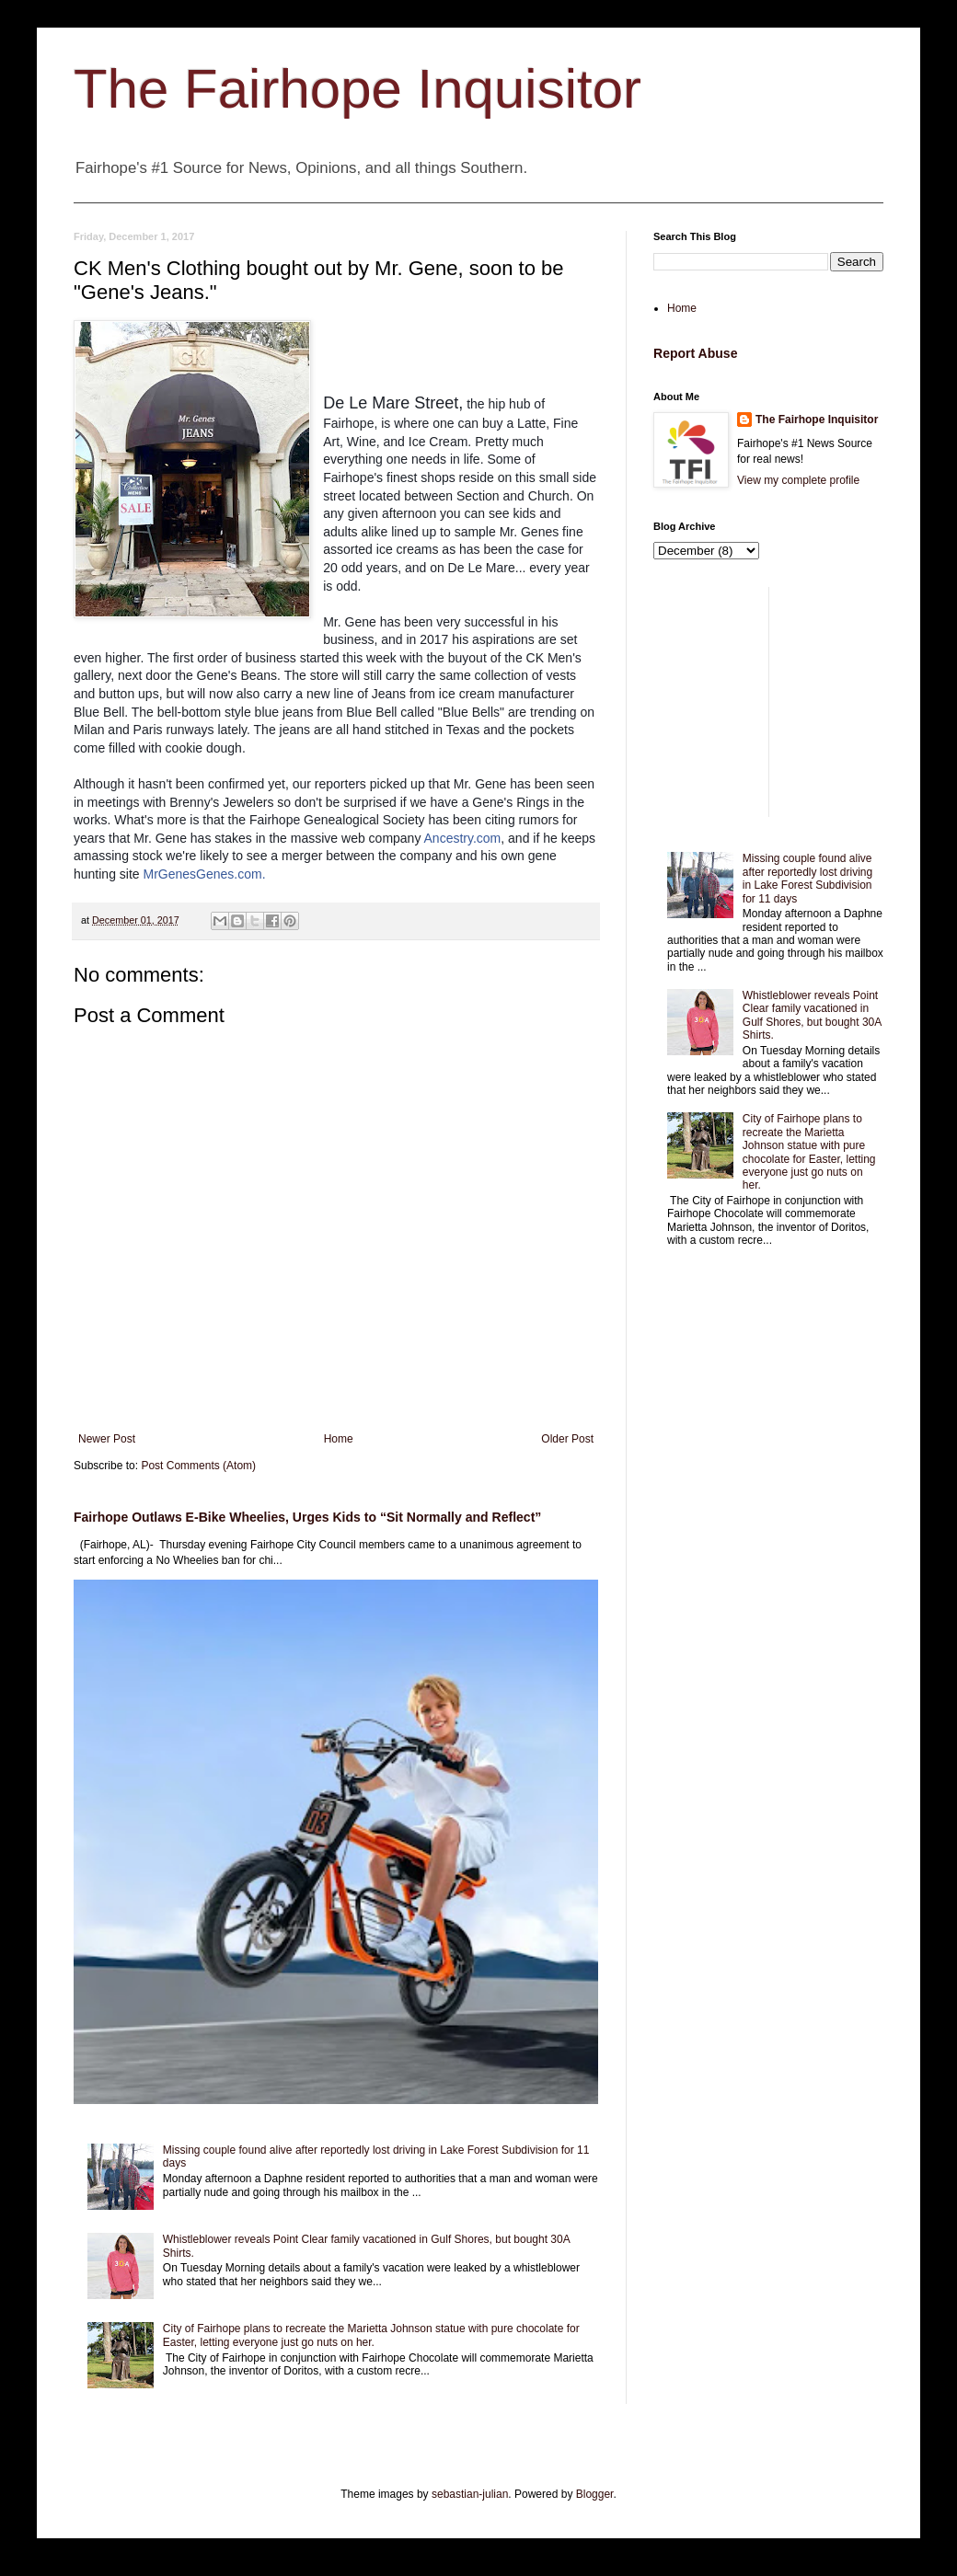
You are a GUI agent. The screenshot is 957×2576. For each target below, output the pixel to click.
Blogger (595, 2494)
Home (338, 1438)
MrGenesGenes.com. (205, 874)
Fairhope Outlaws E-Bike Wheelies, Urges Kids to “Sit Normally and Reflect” (307, 1517)
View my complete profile (798, 480)
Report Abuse (695, 353)
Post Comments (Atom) (198, 1465)
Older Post (567, 1438)
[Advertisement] (768, 702)
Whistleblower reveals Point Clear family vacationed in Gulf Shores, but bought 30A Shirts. (812, 1015)
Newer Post (106, 1438)
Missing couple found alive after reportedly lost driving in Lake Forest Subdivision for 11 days (807, 878)
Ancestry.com (463, 838)
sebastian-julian (470, 2494)
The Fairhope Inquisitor (357, 89)
